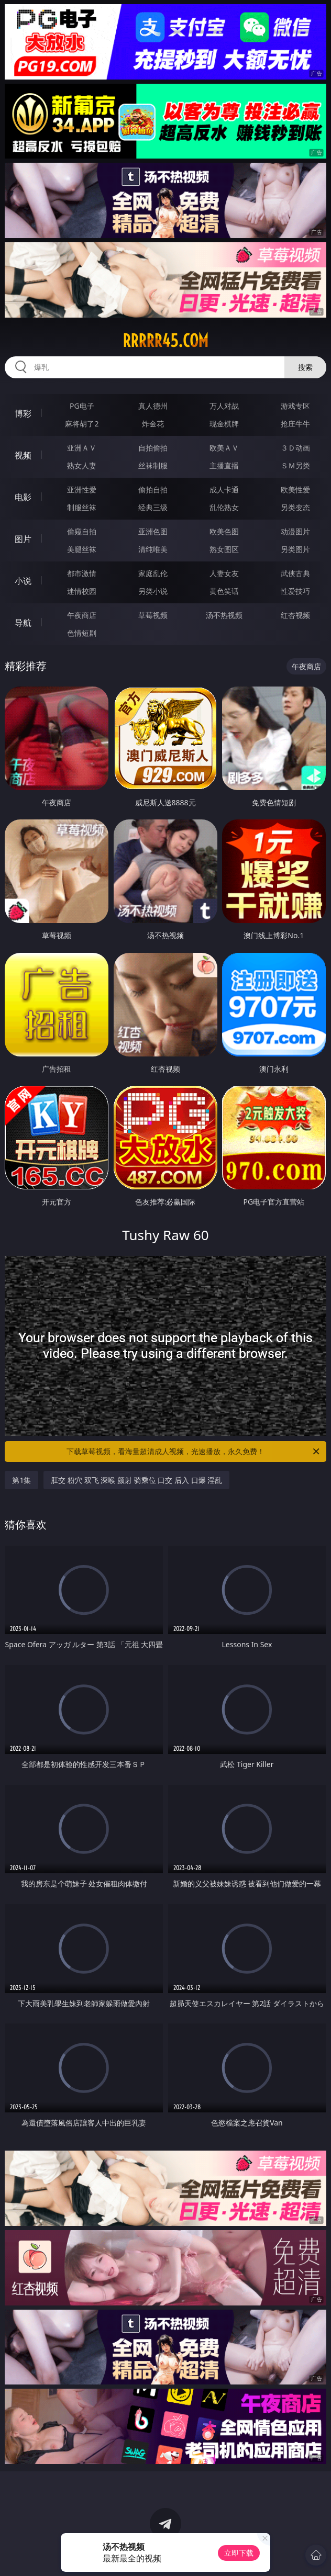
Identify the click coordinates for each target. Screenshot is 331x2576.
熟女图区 (224, 549)
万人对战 (224, 406)
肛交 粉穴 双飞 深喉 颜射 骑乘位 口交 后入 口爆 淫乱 (136, 1480)
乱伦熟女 (224, 507)
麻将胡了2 (81, 424)
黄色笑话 (224, 591)
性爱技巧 (295, 591)
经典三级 (153, 507)
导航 (23, 622)
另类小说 (153, 591)
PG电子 (82, 406)
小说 (23, 581)
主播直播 (224, 465)
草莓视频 (153, 615)
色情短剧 (81, 633)
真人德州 (153, 406)
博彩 (23, 413)
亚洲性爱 (81, 489)
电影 (23, 497)
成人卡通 (224, 489)
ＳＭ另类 (295, 465)
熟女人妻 (81, 465)
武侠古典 (295, 573)
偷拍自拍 (153, 489)
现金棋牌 (224, 424)
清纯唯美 (153, 549)
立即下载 (238, 2553)
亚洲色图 (153, 531)
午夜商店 (81, 615)
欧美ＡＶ (224, 448)
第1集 (21, 1480)
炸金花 (153, 424)
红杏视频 (295, 615)
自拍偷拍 (153, 448)
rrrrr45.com (165, 340)
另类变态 (295, 507)
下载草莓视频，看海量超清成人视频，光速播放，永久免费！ (194, 1451)
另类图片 (295, 549)
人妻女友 (224, 573)
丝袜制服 (153, 465)
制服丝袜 (81, 507)
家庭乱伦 (153, 573)
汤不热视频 (224, 615)
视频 (23, 455)
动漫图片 (295, 531)
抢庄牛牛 (295, 424)
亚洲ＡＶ (81, 448)
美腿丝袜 (81, 549)
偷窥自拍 (81, 531)
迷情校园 (81, 591)
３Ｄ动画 (295, 448)
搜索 (305, 367)
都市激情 (81, 573)
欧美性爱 (295, 489)
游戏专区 (295, 406)
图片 (23, 539)
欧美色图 (224, 531)
